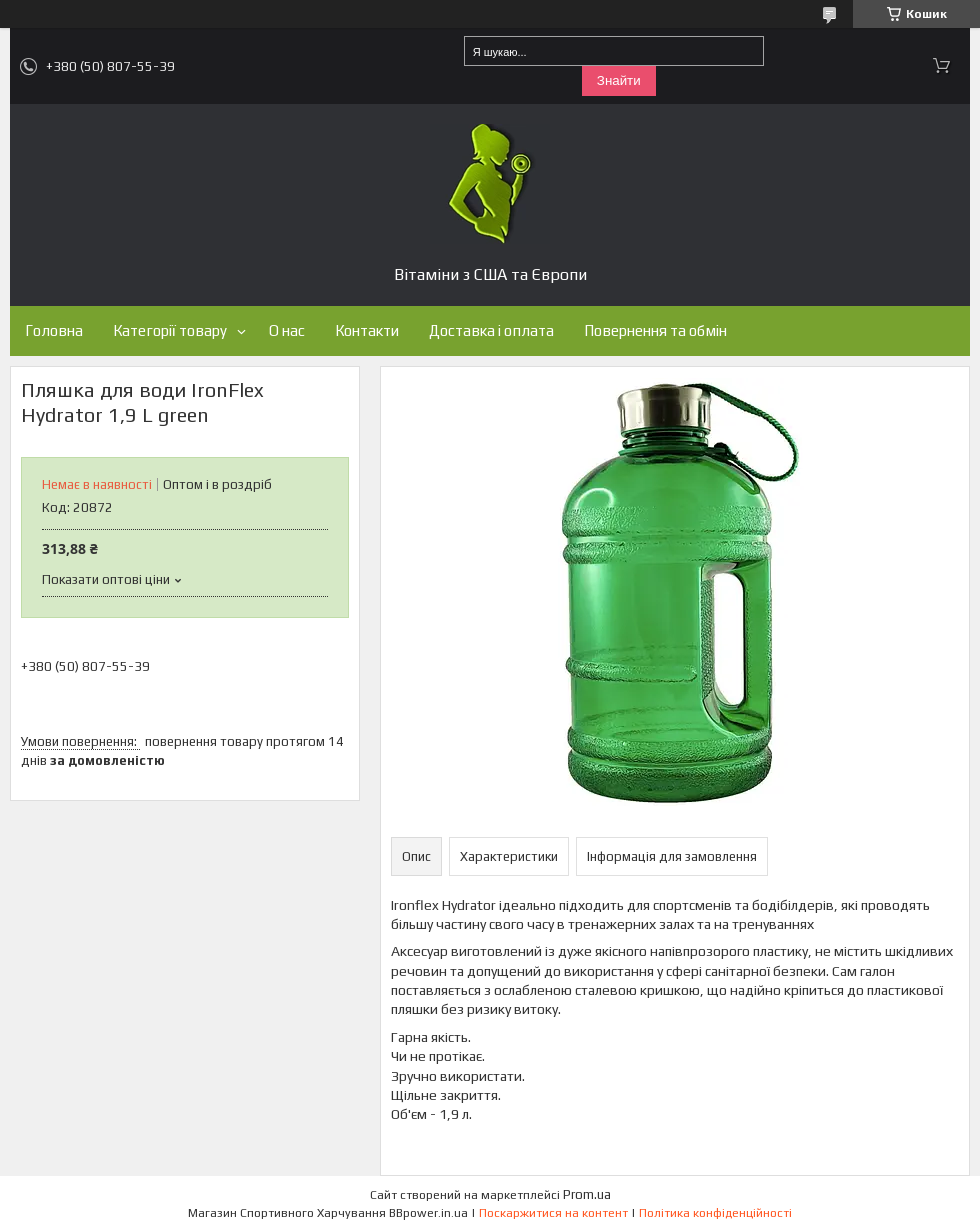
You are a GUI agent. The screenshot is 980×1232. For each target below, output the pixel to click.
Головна (54, 330)
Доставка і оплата (491, 330)
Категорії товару (170, 330)
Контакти (367, 330)
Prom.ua (587, 1194)
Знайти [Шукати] (619, 80)
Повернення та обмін (655, 330)
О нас (287, 330)
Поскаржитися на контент (553, 1213)
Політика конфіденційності (715, 1213)
